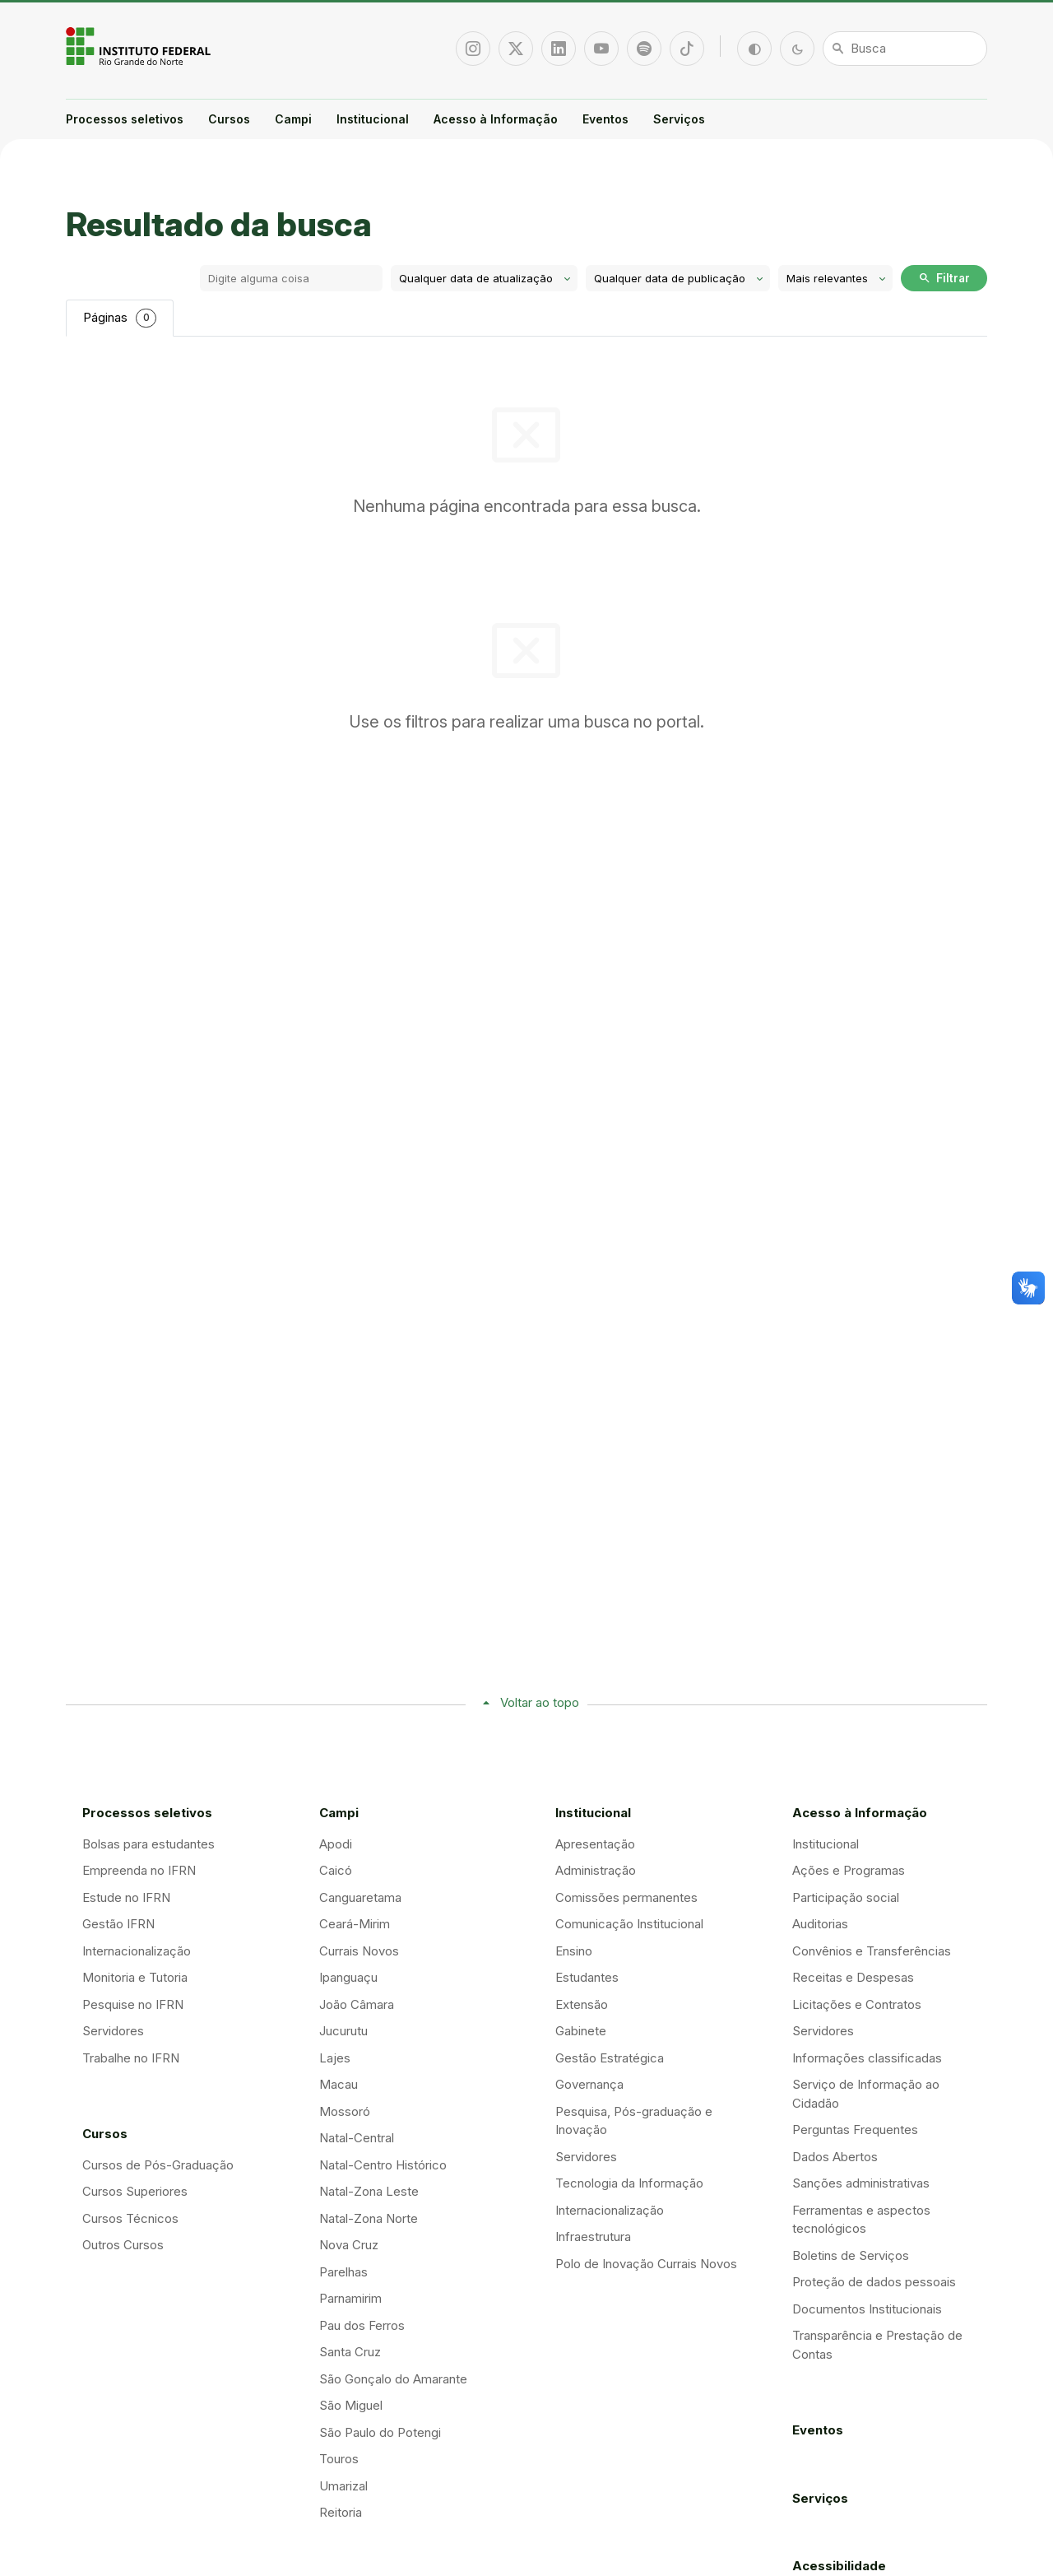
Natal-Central (356, 2138)
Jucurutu (343, 2031)
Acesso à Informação (496, 119)
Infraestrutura (593, 2236)
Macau (338, 2084)
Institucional (372, 119)
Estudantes (587, 1977)
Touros (339, 2459)
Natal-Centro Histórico (383, 2165)
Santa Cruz (350, 2352)
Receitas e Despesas (853, 1977)
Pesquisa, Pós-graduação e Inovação (633, 2121)
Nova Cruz (348, 2245)
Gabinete (580, 2031)
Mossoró (344, 2111)
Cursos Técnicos (130, 2218)
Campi (293, 119)
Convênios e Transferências (871, 1951)
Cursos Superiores (135, 2191)
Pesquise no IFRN (132, 2004)
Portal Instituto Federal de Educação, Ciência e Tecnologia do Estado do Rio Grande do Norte (140, 46)
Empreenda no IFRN (139, 1870)
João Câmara (356, 2004)
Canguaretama (360, 1897)
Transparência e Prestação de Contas (877, 2344)
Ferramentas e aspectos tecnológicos (861, 2219)
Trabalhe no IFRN (130, 2058)
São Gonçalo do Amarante (393, 2379)
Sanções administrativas (861, 2183)
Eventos (605, 119)
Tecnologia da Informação (629, 2183)
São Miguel (351, 2405)
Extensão (581, 2004)
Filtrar (944, 278)
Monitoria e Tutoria (135, 1977)
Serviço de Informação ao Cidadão (865, 2093)
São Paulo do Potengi (380, 2432)
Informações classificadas (867, 2058)
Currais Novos (359, 1951)
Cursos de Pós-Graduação (158, 2165)
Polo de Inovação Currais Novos (646, 2263)
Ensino (573, 1951)
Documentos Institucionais (867, 2309)
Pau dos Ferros (362, 2325)
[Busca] (905, 48)
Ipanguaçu (348, 1977)
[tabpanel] (526, 456)
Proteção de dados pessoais (874, 2282)
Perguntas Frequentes (855, 2129)
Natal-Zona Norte (368, 2218)
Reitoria (340, 2512)
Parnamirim (350, 2298)
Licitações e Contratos (856, 2004)
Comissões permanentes (626, 1897)
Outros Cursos (123, 2245)
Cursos (229, 119)
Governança (589, 2084)
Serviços (679, 119)
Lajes (334, 2058)
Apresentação (595, 1844)
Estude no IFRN (126, 1897)
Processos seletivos (124, 119)
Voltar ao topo (539, 1702)
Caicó (335, 1870)
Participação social (845, 1897)
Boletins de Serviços (850, 2255)
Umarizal (343, 2486)
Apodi (335, 1844)
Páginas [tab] (119, 318)
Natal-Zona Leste (369, 2191)
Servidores (113, 2031)
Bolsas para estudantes (148, 1844)
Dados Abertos (835, 2156)
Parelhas (343, 2272)
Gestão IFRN (118, 1924)
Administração (595, 1870)
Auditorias (820, 1924)
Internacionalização (136, 1951)
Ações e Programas (848, 1870)
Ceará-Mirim (354, 1924)
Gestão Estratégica (609, 2058)
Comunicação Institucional (629, 1924)
